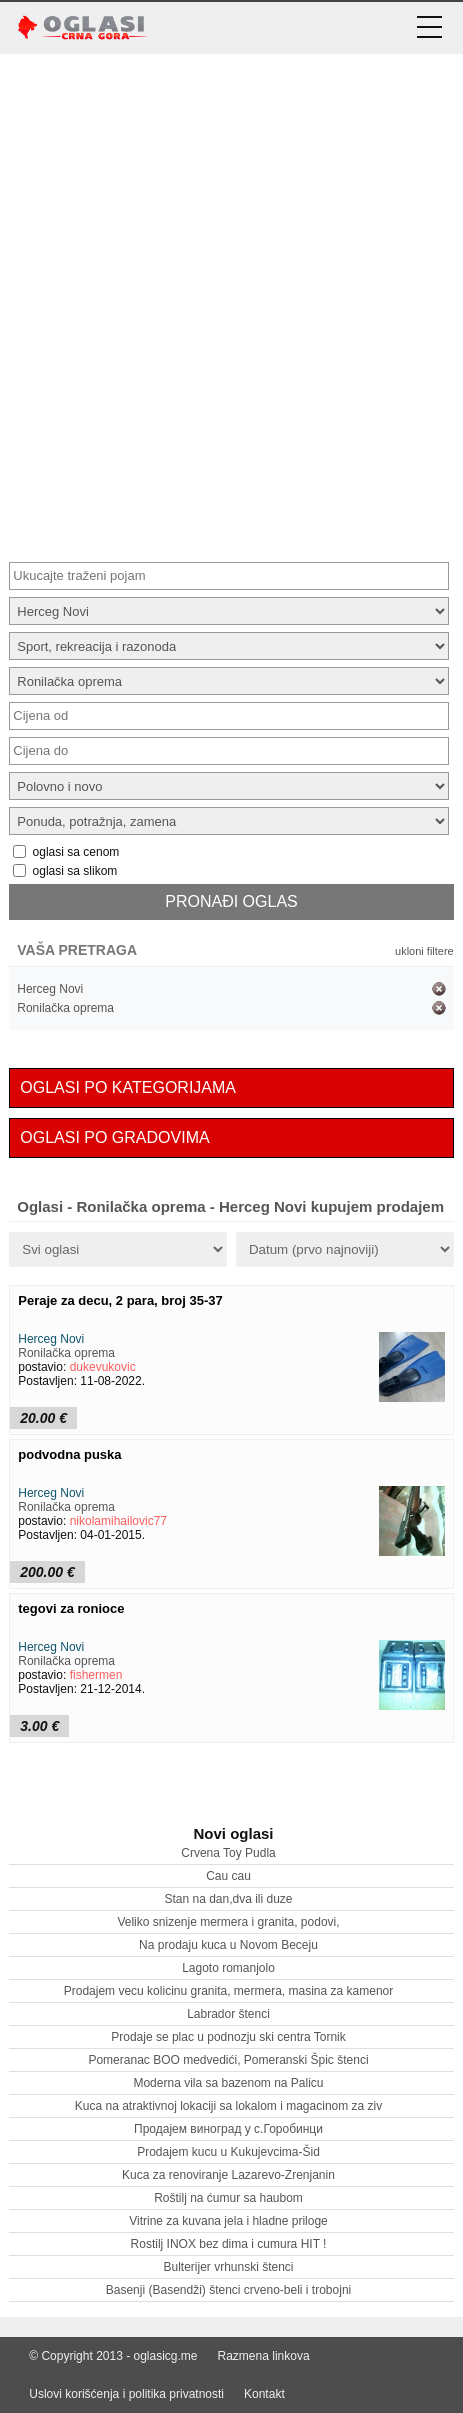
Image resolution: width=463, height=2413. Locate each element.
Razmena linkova (264, 2356)
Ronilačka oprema (65, 1008)
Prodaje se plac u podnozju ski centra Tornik (228, 2037)
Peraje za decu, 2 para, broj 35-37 (120, 1300)
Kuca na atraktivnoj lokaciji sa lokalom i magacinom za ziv (228, 2106)
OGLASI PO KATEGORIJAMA (128, 1087)
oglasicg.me (166, 2356)
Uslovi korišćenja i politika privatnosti (126, 2394)
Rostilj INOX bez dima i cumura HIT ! (229, 2244)
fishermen (96, 1675)
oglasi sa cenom (76, 852)
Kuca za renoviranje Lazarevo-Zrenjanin (228, 2175)
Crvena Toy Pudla (228, 1853)
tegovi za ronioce (71, 1608)
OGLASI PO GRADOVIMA (114, 1137)
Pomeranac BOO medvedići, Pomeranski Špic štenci (228, 2060)
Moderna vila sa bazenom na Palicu (228, 2083)
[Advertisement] (231, 305)
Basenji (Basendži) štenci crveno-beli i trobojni (228, 2290)
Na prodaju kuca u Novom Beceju (228, 1945)
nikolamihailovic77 (118, 1521)
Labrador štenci (228, 2014)
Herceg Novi (50, 989)
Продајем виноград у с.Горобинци (228, 2129)
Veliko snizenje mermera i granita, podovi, (228, 1922)
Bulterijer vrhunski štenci (228, 2267)
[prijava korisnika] (378, 27)
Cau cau (228, 1876)
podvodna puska (69, 1454)
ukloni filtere (424, 951)
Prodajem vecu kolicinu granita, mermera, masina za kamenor (228, 1991)
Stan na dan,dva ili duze (228, 1899)
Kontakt (264, 2394)
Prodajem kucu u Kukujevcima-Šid (228, 2152)
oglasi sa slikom (75, 871)
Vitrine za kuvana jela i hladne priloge (228, 2221)
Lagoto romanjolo (228, 1968)
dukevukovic (103, 1367)
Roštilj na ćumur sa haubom (228, 2198)
